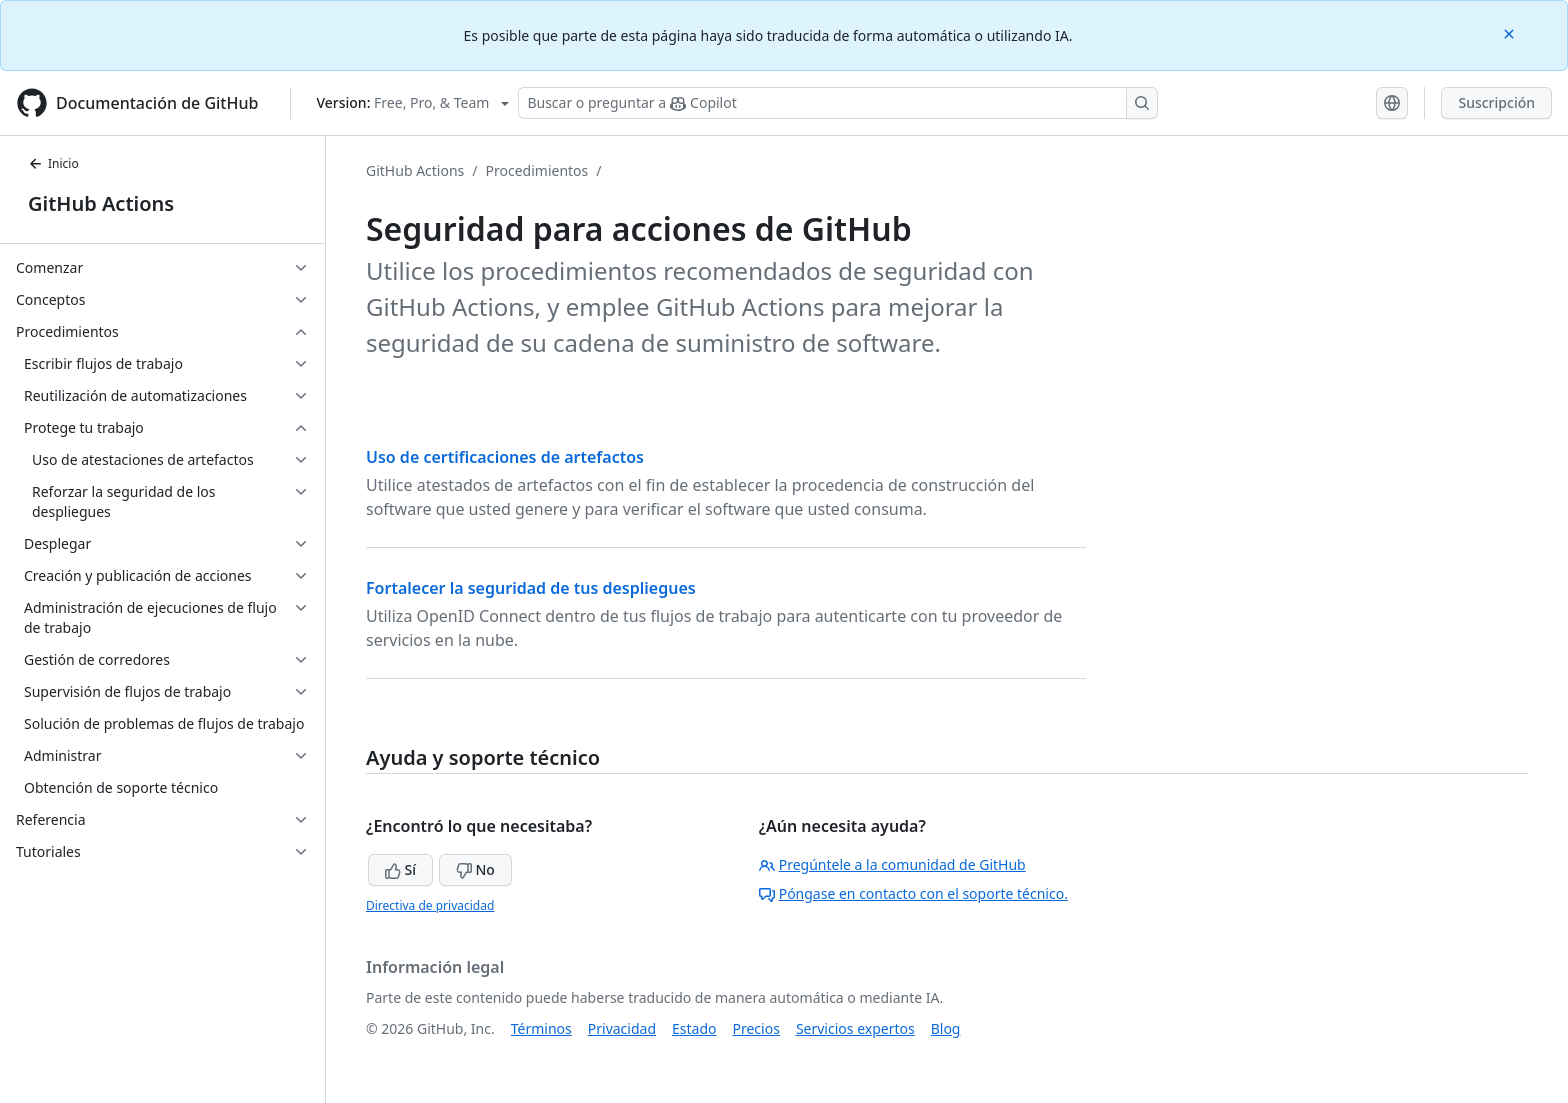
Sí (400, 869)
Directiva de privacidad (430, 905)
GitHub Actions (101, 203)
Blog (946, 1028)
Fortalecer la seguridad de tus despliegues (531, 588)
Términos (541, 1028)
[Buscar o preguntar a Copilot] (838, 103)
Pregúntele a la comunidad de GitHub (892, 864)
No (475, 869)
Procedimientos (537, 170)
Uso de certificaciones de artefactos (505, 457)
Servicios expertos (855, 1028)
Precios (756, 1028)
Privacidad (622, 1028)
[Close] (1511, 32)
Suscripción (1496, 102)
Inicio (53, 163)
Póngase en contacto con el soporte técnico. (913, 893)
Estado (694, 1028)
